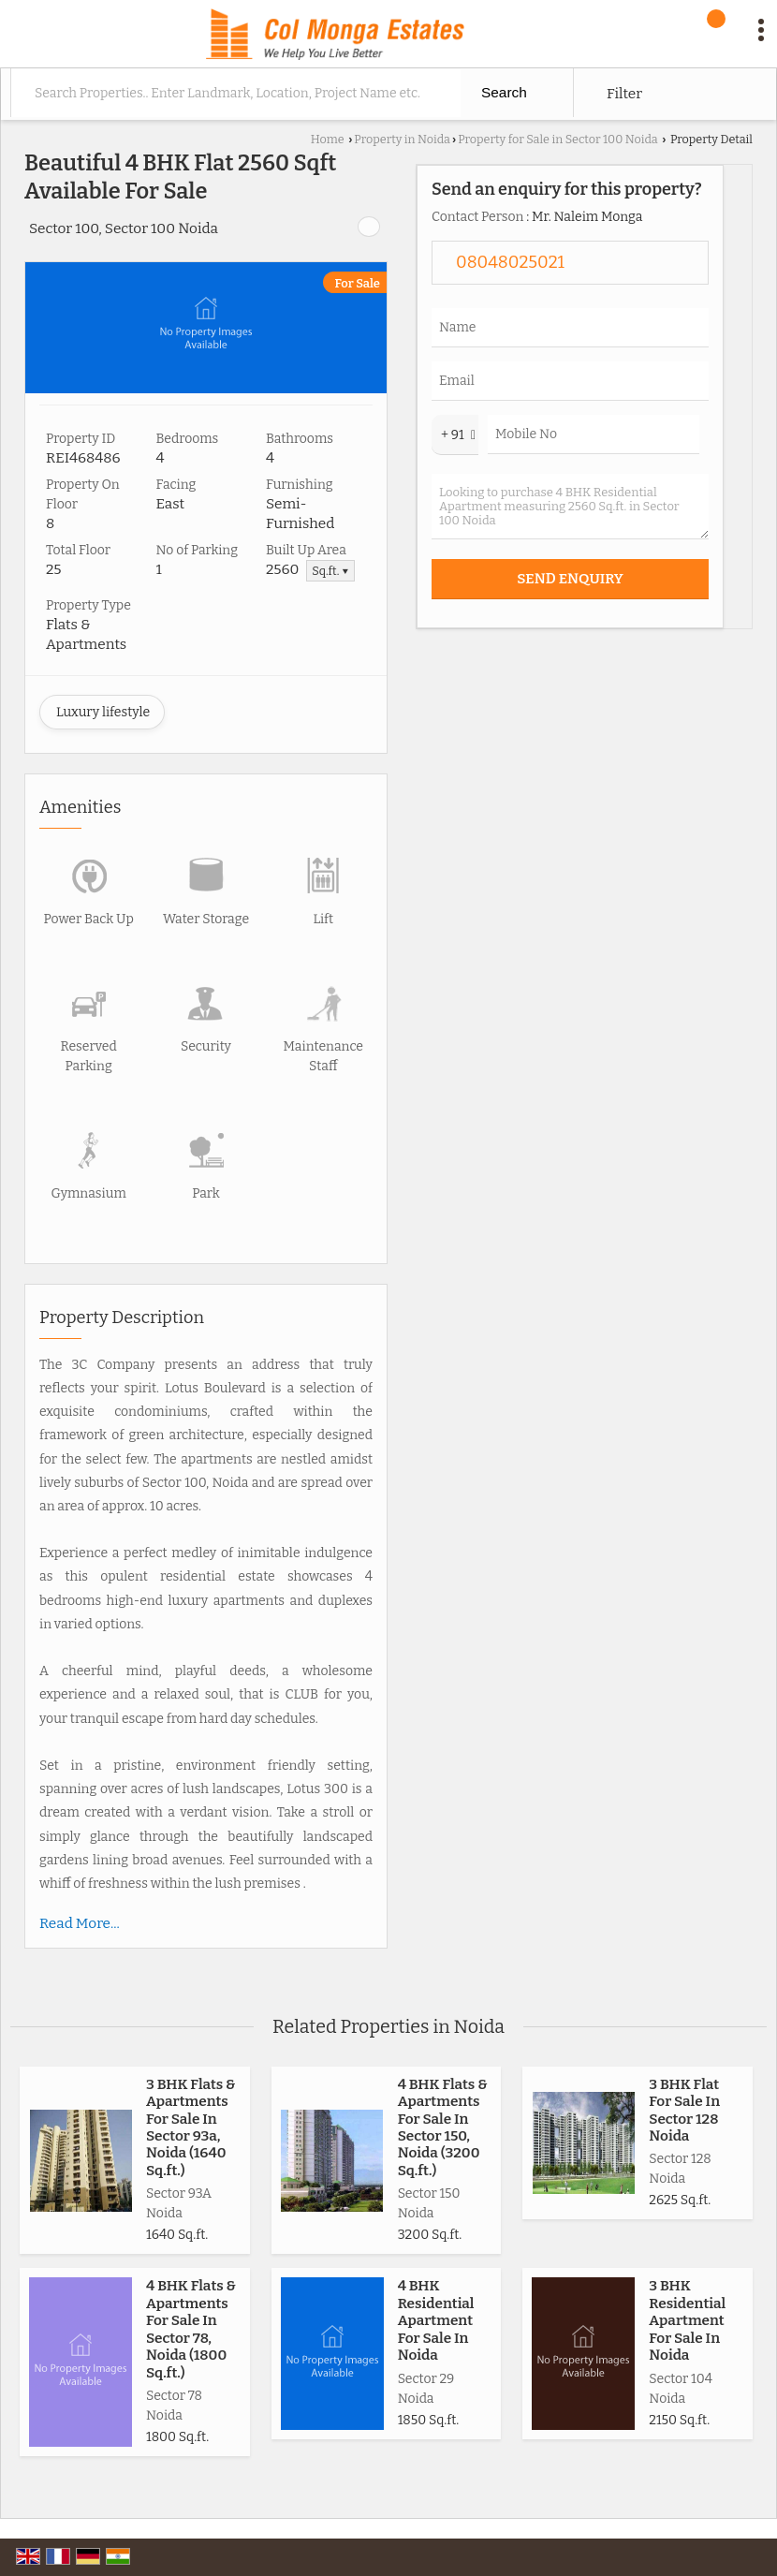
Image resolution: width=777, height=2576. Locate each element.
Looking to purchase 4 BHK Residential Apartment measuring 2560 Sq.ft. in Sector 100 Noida (570, 506)
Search (504, 92)
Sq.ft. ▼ (330, 571)
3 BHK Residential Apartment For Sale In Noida (687, 2320)
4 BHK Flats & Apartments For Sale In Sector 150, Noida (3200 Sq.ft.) (443, 2127)
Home (328, 139)
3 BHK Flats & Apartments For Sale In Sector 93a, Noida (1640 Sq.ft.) (191, 2127)
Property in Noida (402, 139)
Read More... (79, 1923)
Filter (624, 93)
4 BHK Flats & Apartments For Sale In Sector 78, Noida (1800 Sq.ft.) (191, 2328)
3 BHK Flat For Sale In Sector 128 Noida (684, 2110)
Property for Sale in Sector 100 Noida (558, 139)
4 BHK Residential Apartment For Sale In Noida (436, 2320)
